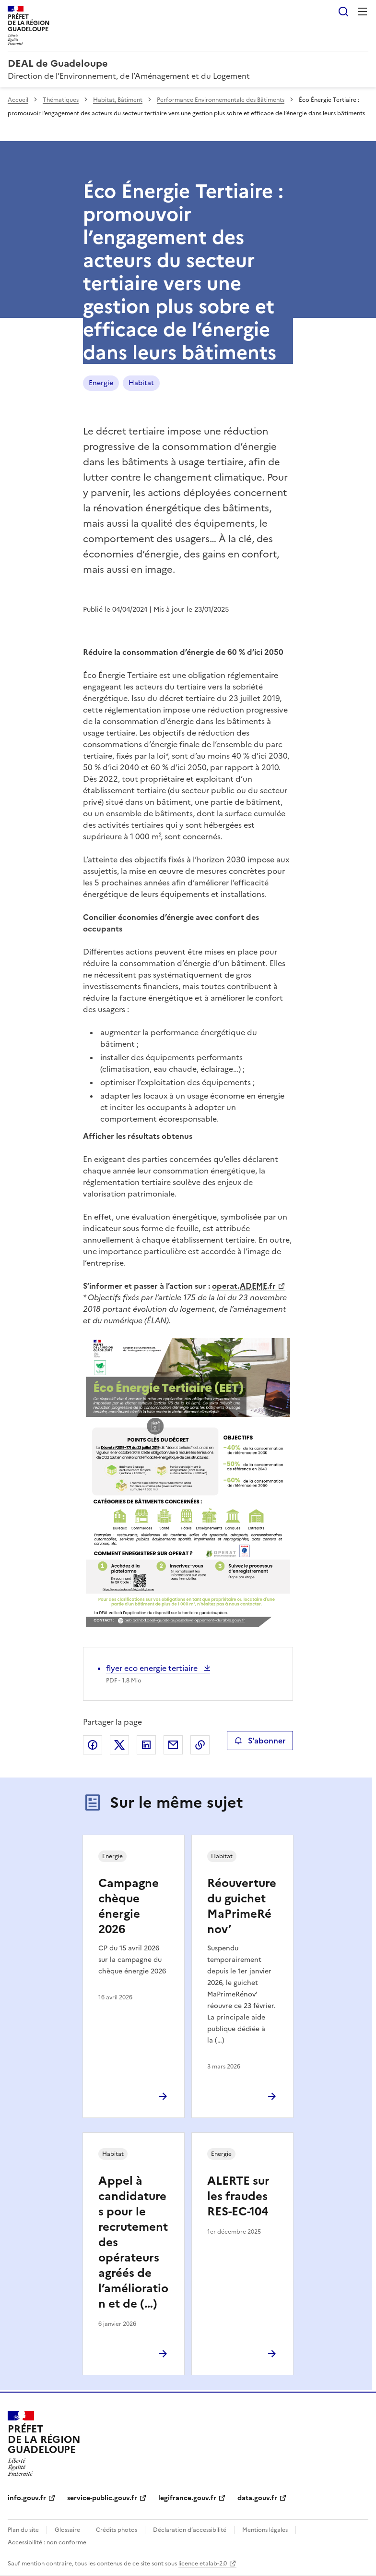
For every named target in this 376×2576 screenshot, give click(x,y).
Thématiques (61, 100)
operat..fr (244, 1286)
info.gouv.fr (27, 2498)
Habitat (141, 383)
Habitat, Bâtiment (117, 100)
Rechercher (343, 11)
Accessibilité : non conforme (47, 2542)
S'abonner (260, 1740)
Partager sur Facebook (92, 1744)
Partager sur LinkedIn (146, 1744)
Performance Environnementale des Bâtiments (220, 100)
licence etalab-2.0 (202, 2563)
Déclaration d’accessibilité (189, 2530)
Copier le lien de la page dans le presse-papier (200, 1744)
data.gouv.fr (257, 2498)
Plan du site (23, 2530)
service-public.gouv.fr (102, 2498)
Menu (362, 11)
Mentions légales (265, 2530)
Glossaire (67, 2530)
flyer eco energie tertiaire (153, 1668)
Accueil (18, 100)
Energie (101, 383)
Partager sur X (119, 1744)
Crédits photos (116, 2530)
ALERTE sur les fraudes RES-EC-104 (238, 2196)
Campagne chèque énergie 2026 (128, 1906)
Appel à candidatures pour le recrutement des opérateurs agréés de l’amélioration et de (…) (133, 2242)
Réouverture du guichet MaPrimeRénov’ (241, 1906)
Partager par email (173, 1744)
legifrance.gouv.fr (187, 2498)
